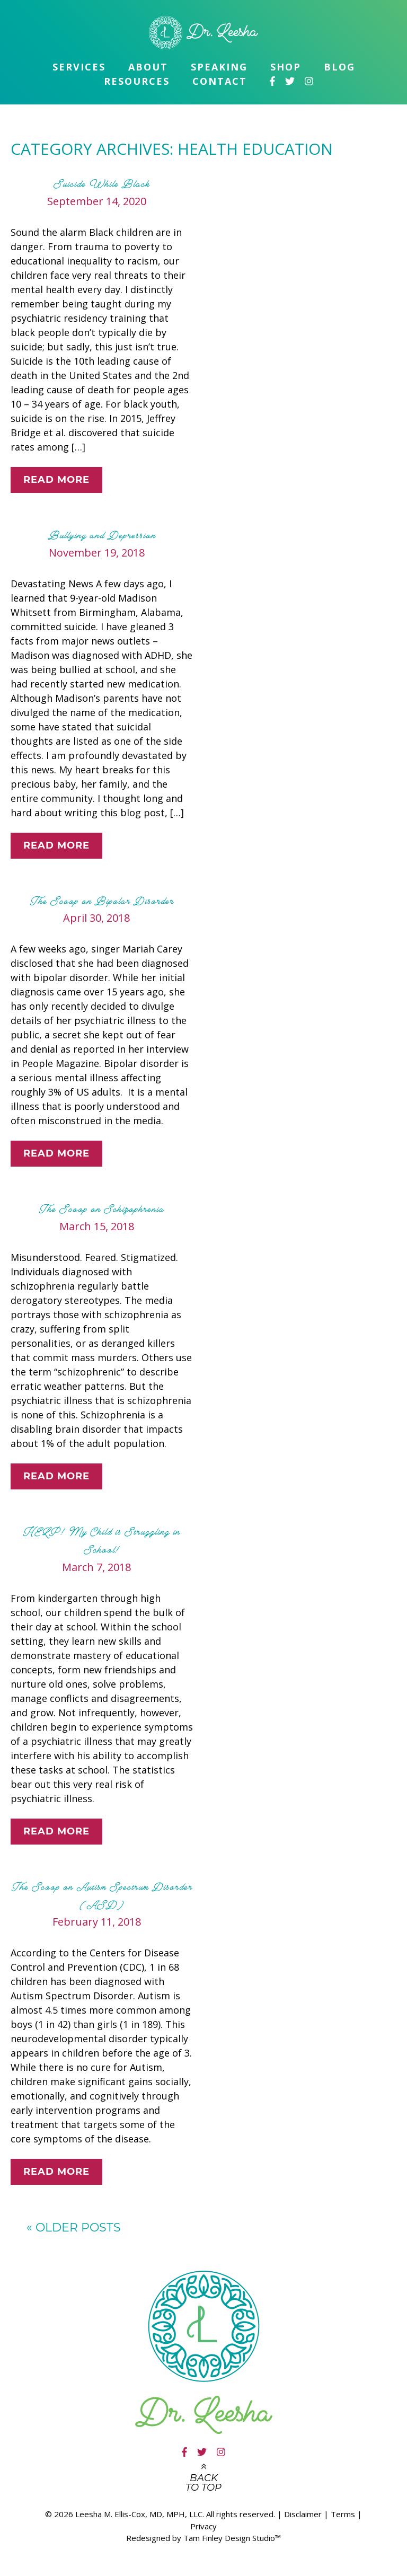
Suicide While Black (102, 184)
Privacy (203, 2526)
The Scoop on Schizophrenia (101, 1209)
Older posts (73, 2227)
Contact (219, 81)
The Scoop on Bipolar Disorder (102, 901)
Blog (339, 67)
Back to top (203, 2482)
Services (78, 67)
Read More (56, 480)
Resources (137, 81)
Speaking (219, 67)
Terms (343, 2514)
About (148, 67)
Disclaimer (303, 2514)
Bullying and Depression (102, 535)
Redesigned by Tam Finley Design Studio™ (203, 2538)
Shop (285, 67)
